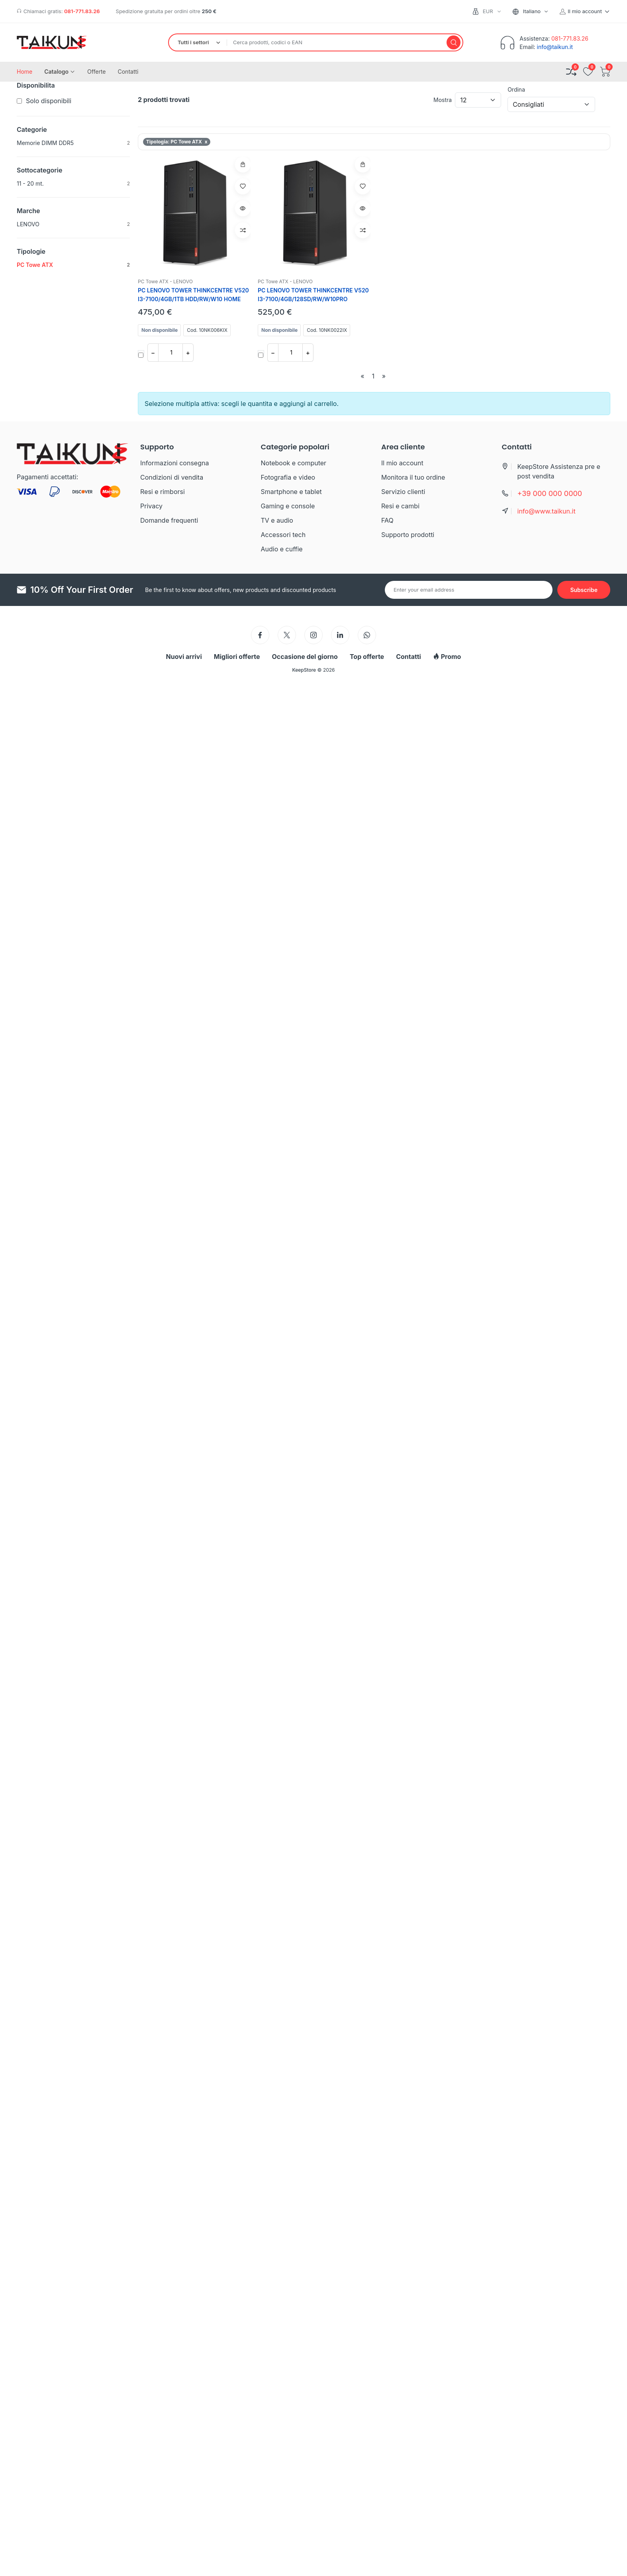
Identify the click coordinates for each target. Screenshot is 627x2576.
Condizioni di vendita (171, 477)
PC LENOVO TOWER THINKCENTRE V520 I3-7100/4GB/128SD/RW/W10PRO (313, 294)
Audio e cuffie (282, 549)
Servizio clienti (403, 492)
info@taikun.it (555, 46)
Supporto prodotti (407, 535)
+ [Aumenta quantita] (188, 353)
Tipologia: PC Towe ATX (177, 142)
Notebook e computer (294, 463)
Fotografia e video (288, 477)
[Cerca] (453, 42)
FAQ (387, 520)
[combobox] (534, 11)
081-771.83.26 (82, 11)
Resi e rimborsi (162, 492)
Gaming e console (288, 506)
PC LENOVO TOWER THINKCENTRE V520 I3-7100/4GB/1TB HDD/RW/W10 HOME (193, 294)
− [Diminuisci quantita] (153, 353)
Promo (447, 656)
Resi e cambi (400, 506)
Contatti (408, 656)
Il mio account (402, 463)
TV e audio (277, 520)
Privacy (151, 506)
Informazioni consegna (174, 463)
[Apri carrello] (605, 72)
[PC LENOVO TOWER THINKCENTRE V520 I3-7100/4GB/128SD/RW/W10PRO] (314, 213)
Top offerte (367, 656)
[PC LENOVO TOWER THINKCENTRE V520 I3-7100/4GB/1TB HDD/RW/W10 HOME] (194, 213)
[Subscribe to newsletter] (583, 590)
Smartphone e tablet (291, 492)
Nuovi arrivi (184, 656)
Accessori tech (283, 535)
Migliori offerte (237, 656)
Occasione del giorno (304, 656)
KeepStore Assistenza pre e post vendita (558, 471)
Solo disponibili (48, 101)
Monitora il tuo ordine (413, 477)
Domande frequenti (169, 520)
